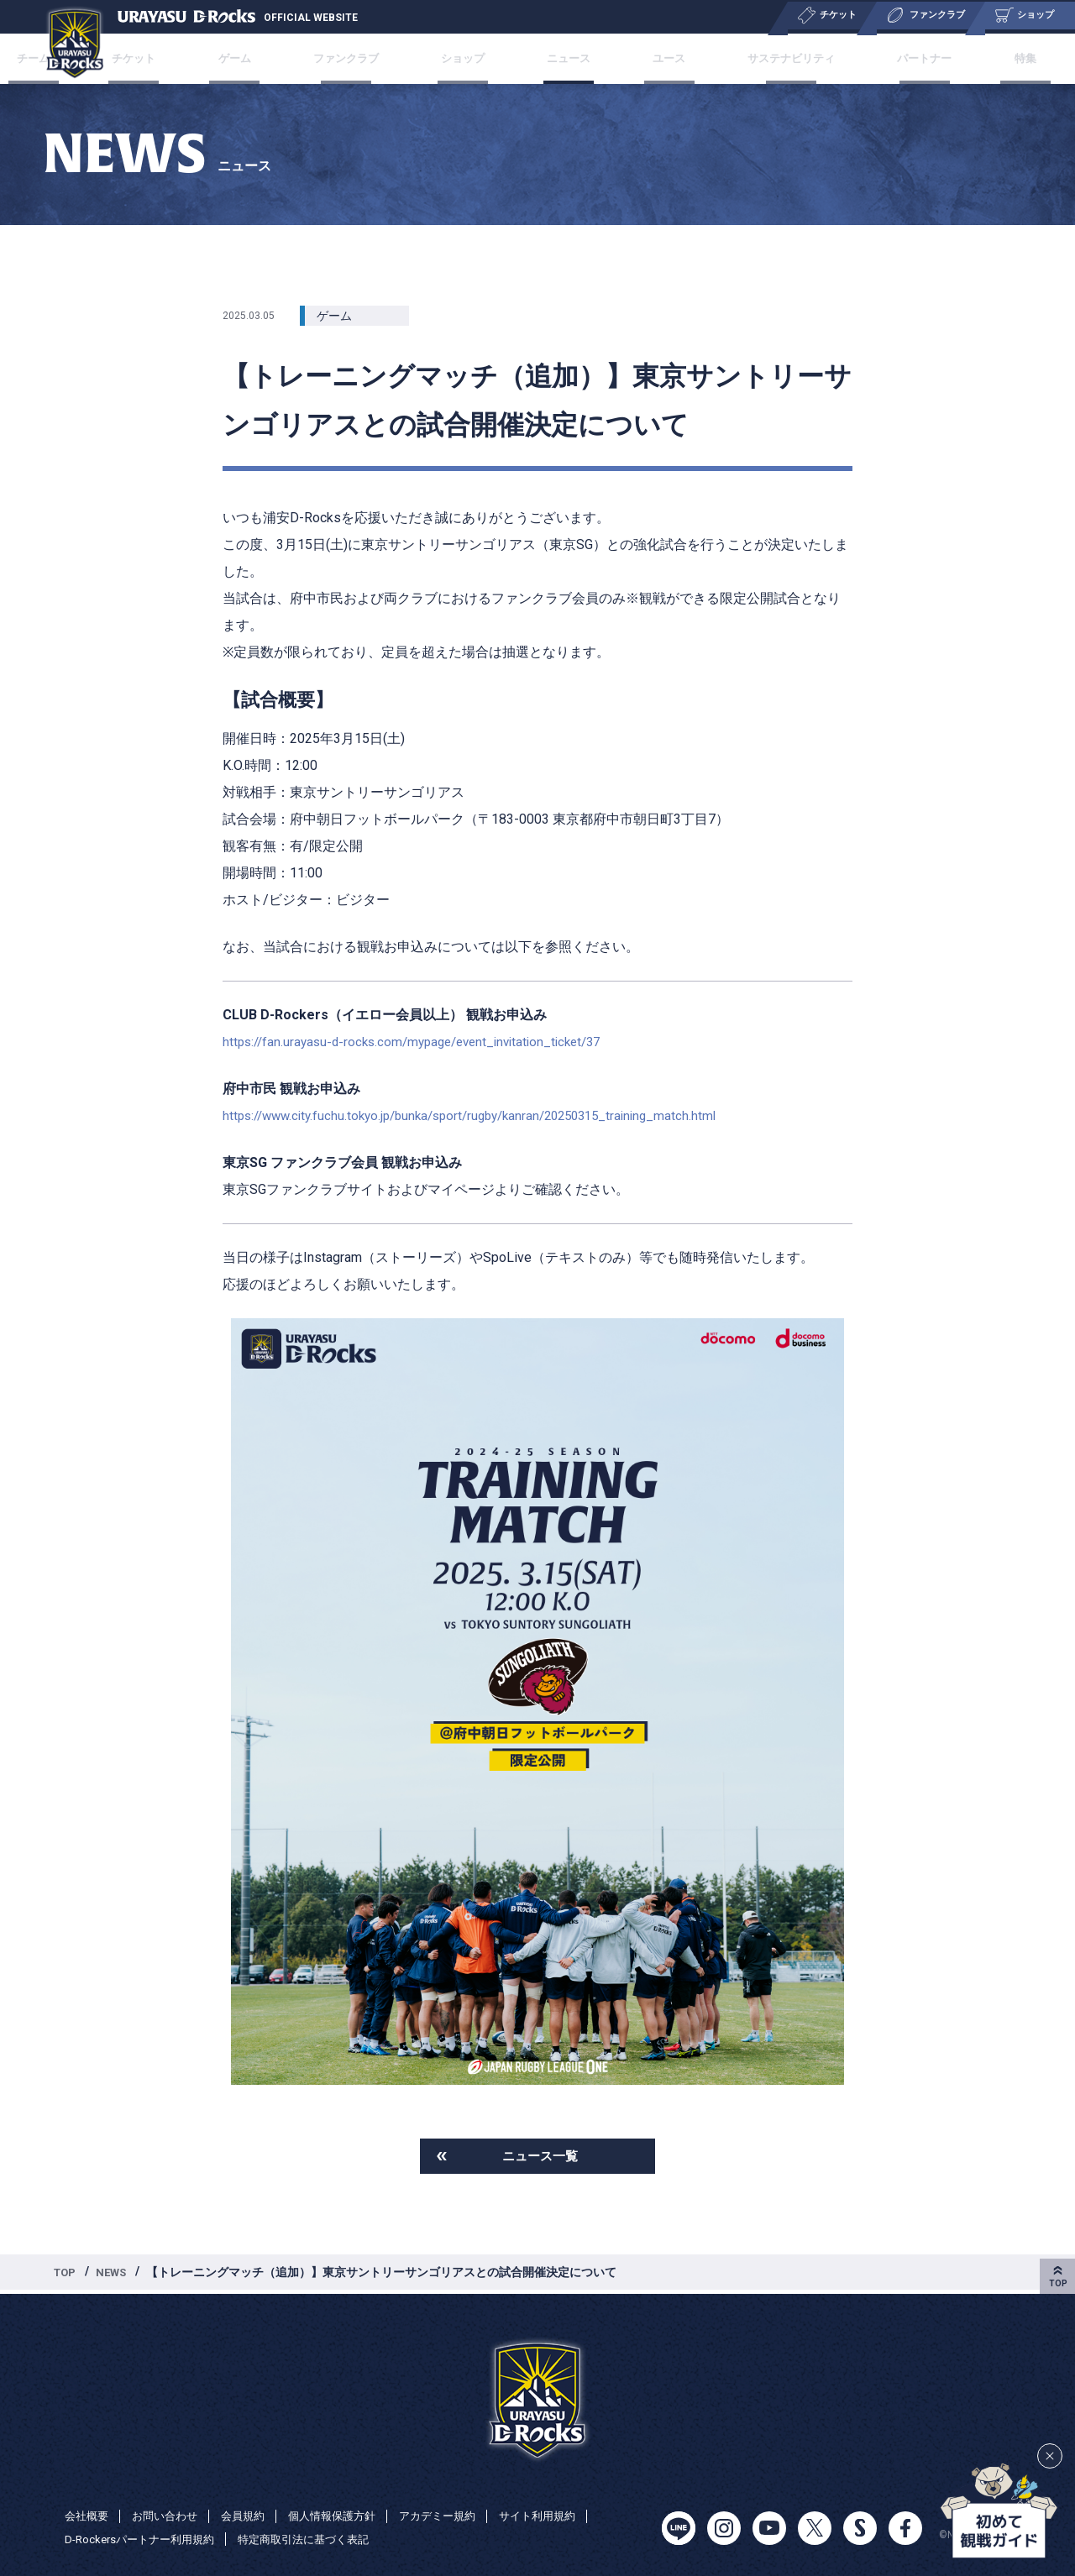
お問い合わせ (170, 2515)
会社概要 (88, 2515)
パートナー (897, 58)
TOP (66, 2275)
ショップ (472, 58)
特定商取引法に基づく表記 (319, 2539)
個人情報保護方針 (347, 2515)
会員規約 (252, 2515)
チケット (175, 58)
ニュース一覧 (540, 2157)
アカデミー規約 (458, 2515)
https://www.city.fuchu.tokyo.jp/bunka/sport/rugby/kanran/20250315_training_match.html (485, 1115)
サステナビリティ (768, 58)
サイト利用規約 (564, 2515)
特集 (984, 58)
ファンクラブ (363, 58)
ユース (654, 58)
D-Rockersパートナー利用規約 (145, 2539)
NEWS (115, 2275)
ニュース (566, 58)
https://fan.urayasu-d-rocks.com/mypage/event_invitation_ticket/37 (423, 1042)
